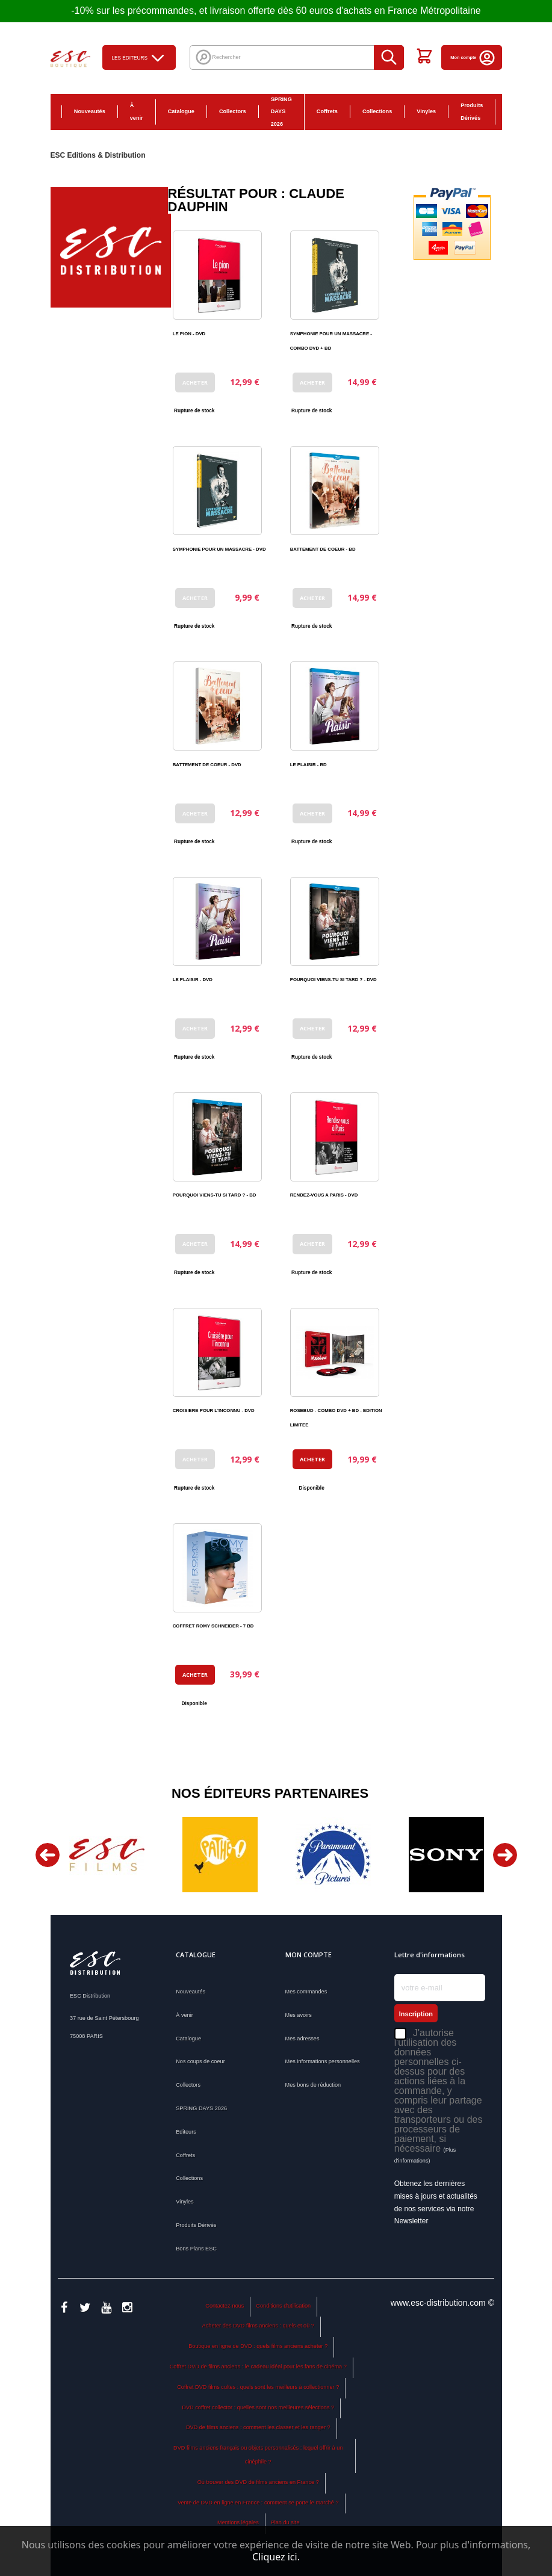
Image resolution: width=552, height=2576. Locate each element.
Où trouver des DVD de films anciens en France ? (258, 2482)
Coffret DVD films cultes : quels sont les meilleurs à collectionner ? (258, 2387)
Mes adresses (302, 2039)
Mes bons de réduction (313, 2085)
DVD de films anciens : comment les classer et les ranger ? (258, 2427)
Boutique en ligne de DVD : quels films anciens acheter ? (257, 2346)
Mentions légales (238, 2522)
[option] (107, 1854)
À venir (136, 111)
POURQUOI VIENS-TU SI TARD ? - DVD (333, 979)
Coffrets (327, 111)
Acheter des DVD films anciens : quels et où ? (258, 2326)
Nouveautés (89, 111)
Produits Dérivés (472, 111)
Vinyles (426, 111)
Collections (377, 111)
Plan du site (285, 2522)
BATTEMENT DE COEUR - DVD (207, 764)
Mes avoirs (298, 2015)
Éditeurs (186, 2132)
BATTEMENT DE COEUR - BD (323, 549)
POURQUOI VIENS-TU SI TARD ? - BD (214, 1195)
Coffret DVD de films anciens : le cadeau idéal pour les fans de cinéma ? (258, 2367)
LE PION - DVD (189, 333)
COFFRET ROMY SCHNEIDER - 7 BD (213, 1626)
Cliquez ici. (276, 2556)
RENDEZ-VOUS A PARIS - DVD (324, 1195)
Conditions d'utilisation (283, 2306)
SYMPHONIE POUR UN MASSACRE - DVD (219, 549)
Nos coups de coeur (200, 2061)
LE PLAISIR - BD (308, 764)
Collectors (232, 111)
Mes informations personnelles (322, 2061)
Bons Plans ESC (514, 112)
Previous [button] (48, 1855)
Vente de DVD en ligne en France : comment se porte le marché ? (258, 2503)
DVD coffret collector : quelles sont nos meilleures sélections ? (258, 2407)
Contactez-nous (224, 2306)
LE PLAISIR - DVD (192, 979)
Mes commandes (306, 1992)
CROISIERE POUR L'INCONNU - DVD (214, 1410)
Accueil (39, 111)
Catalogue (181, 111)
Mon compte (472, 57)
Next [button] (505, 1855)
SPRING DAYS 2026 (281, 112)
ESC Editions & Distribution (98, 155)
